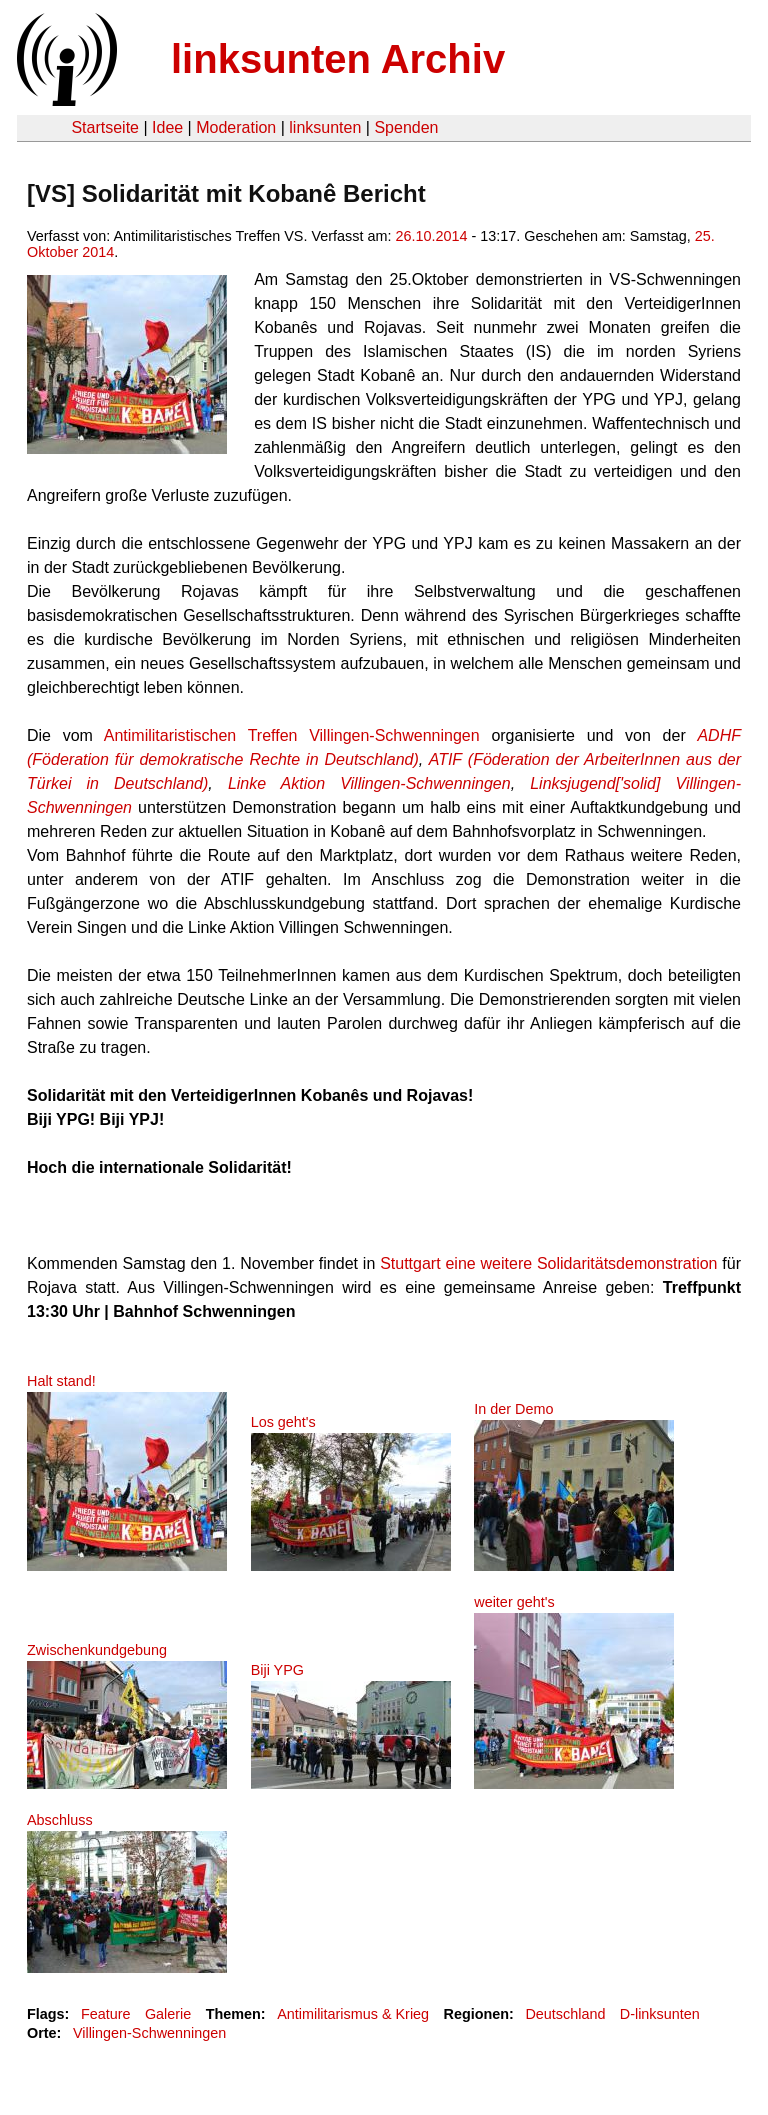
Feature (106, 2014)
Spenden (406, 127)
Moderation (236, 127)
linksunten (325, 127)
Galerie (168, 2014)
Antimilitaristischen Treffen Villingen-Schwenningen (292, 735)
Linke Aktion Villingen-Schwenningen (369, 783)
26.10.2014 (431, 236)
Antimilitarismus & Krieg (353, 2014)
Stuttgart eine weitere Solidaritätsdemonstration (548, 1263)
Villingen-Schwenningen (149, 2033)
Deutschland (565, 2014)
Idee (167, 127)
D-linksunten (660, 2014)
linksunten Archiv (338, 59)
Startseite (105, 127)
